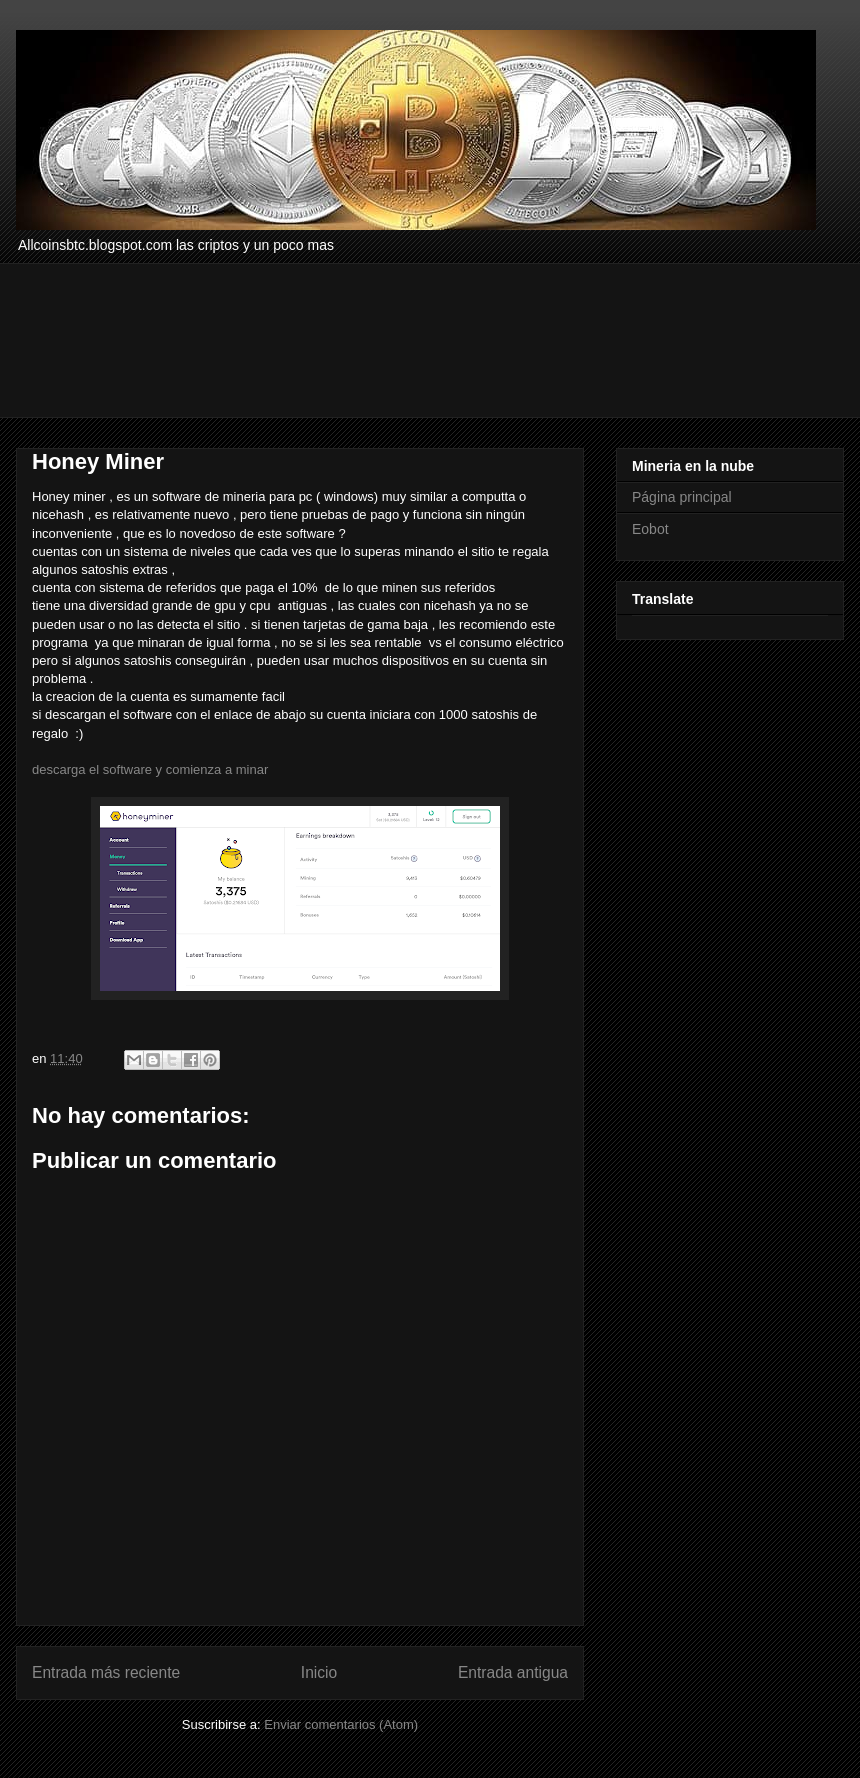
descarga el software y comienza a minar (150, 769)
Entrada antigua (513, 1672)
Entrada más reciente (106, 1672)
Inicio (319, 1672)
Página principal (682, 497)
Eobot (650, 529)
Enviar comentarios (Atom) (341, 1724)
